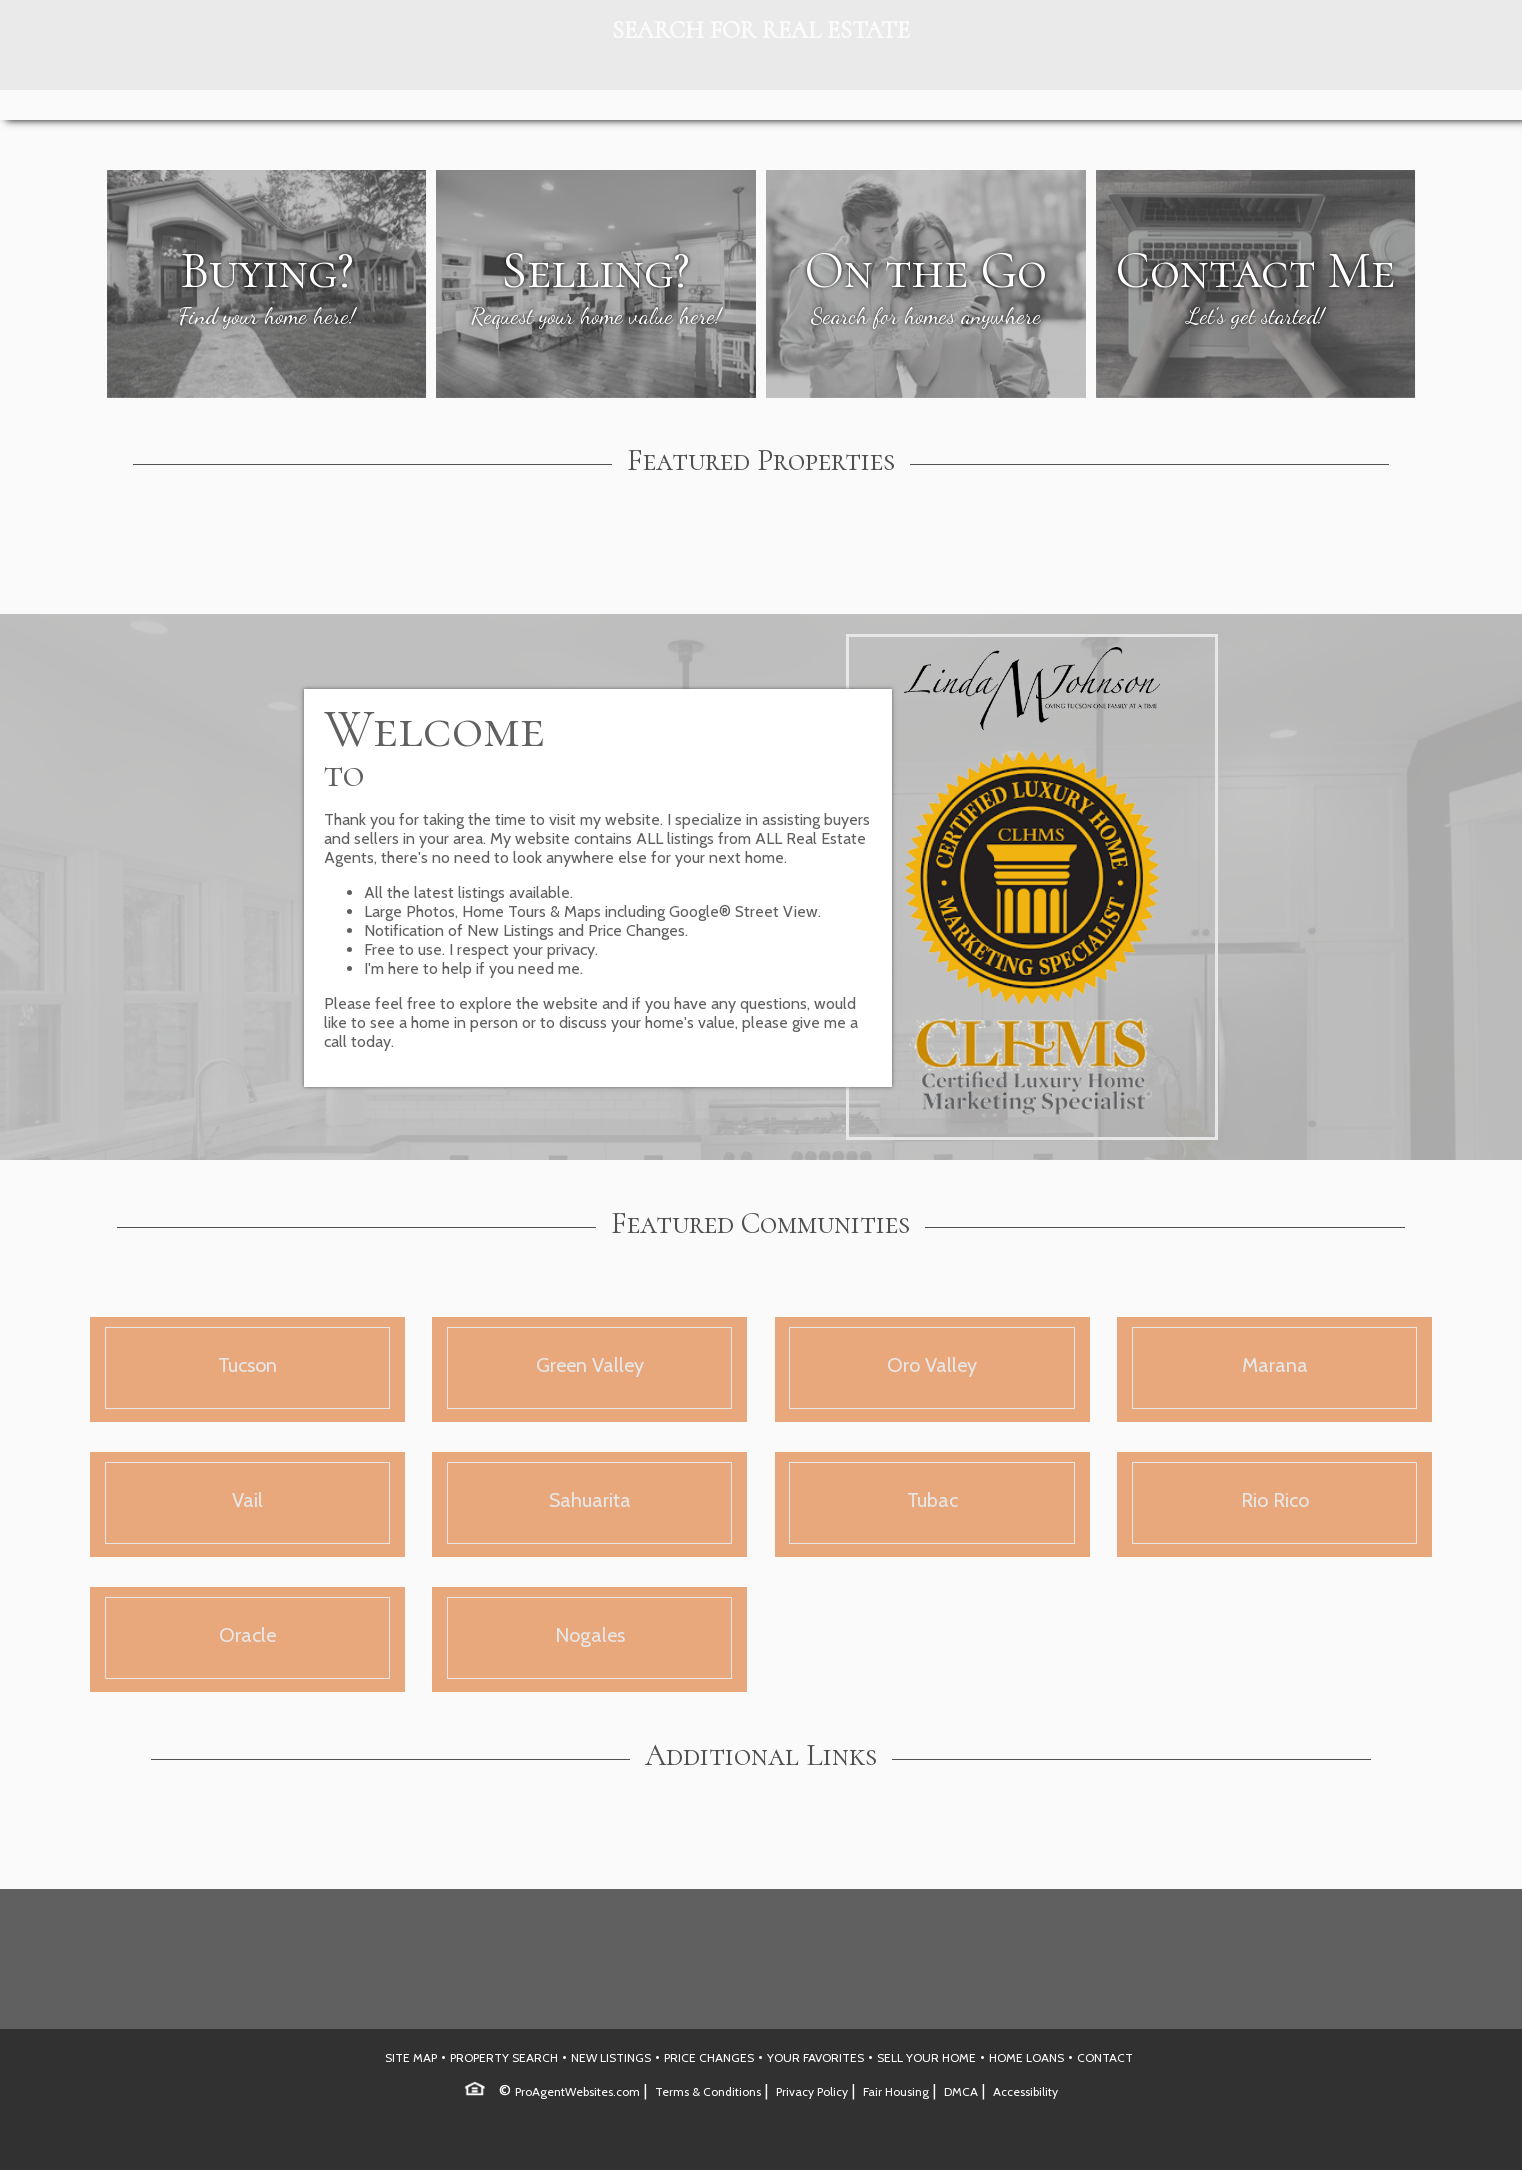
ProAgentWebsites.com (577, 2091)
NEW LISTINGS (611, 2057)
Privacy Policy (812, 2091)
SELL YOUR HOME (926, 2057)
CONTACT (1105, 2057)
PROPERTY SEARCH (504, 2057)
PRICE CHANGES (709, 2057)
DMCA (961, 2091)
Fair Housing (896, 2091)
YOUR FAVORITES (815, 2057)
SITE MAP (411, 2057)
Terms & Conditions (708, 2091)
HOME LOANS (1026, 2057)
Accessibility (1025, 2091)
